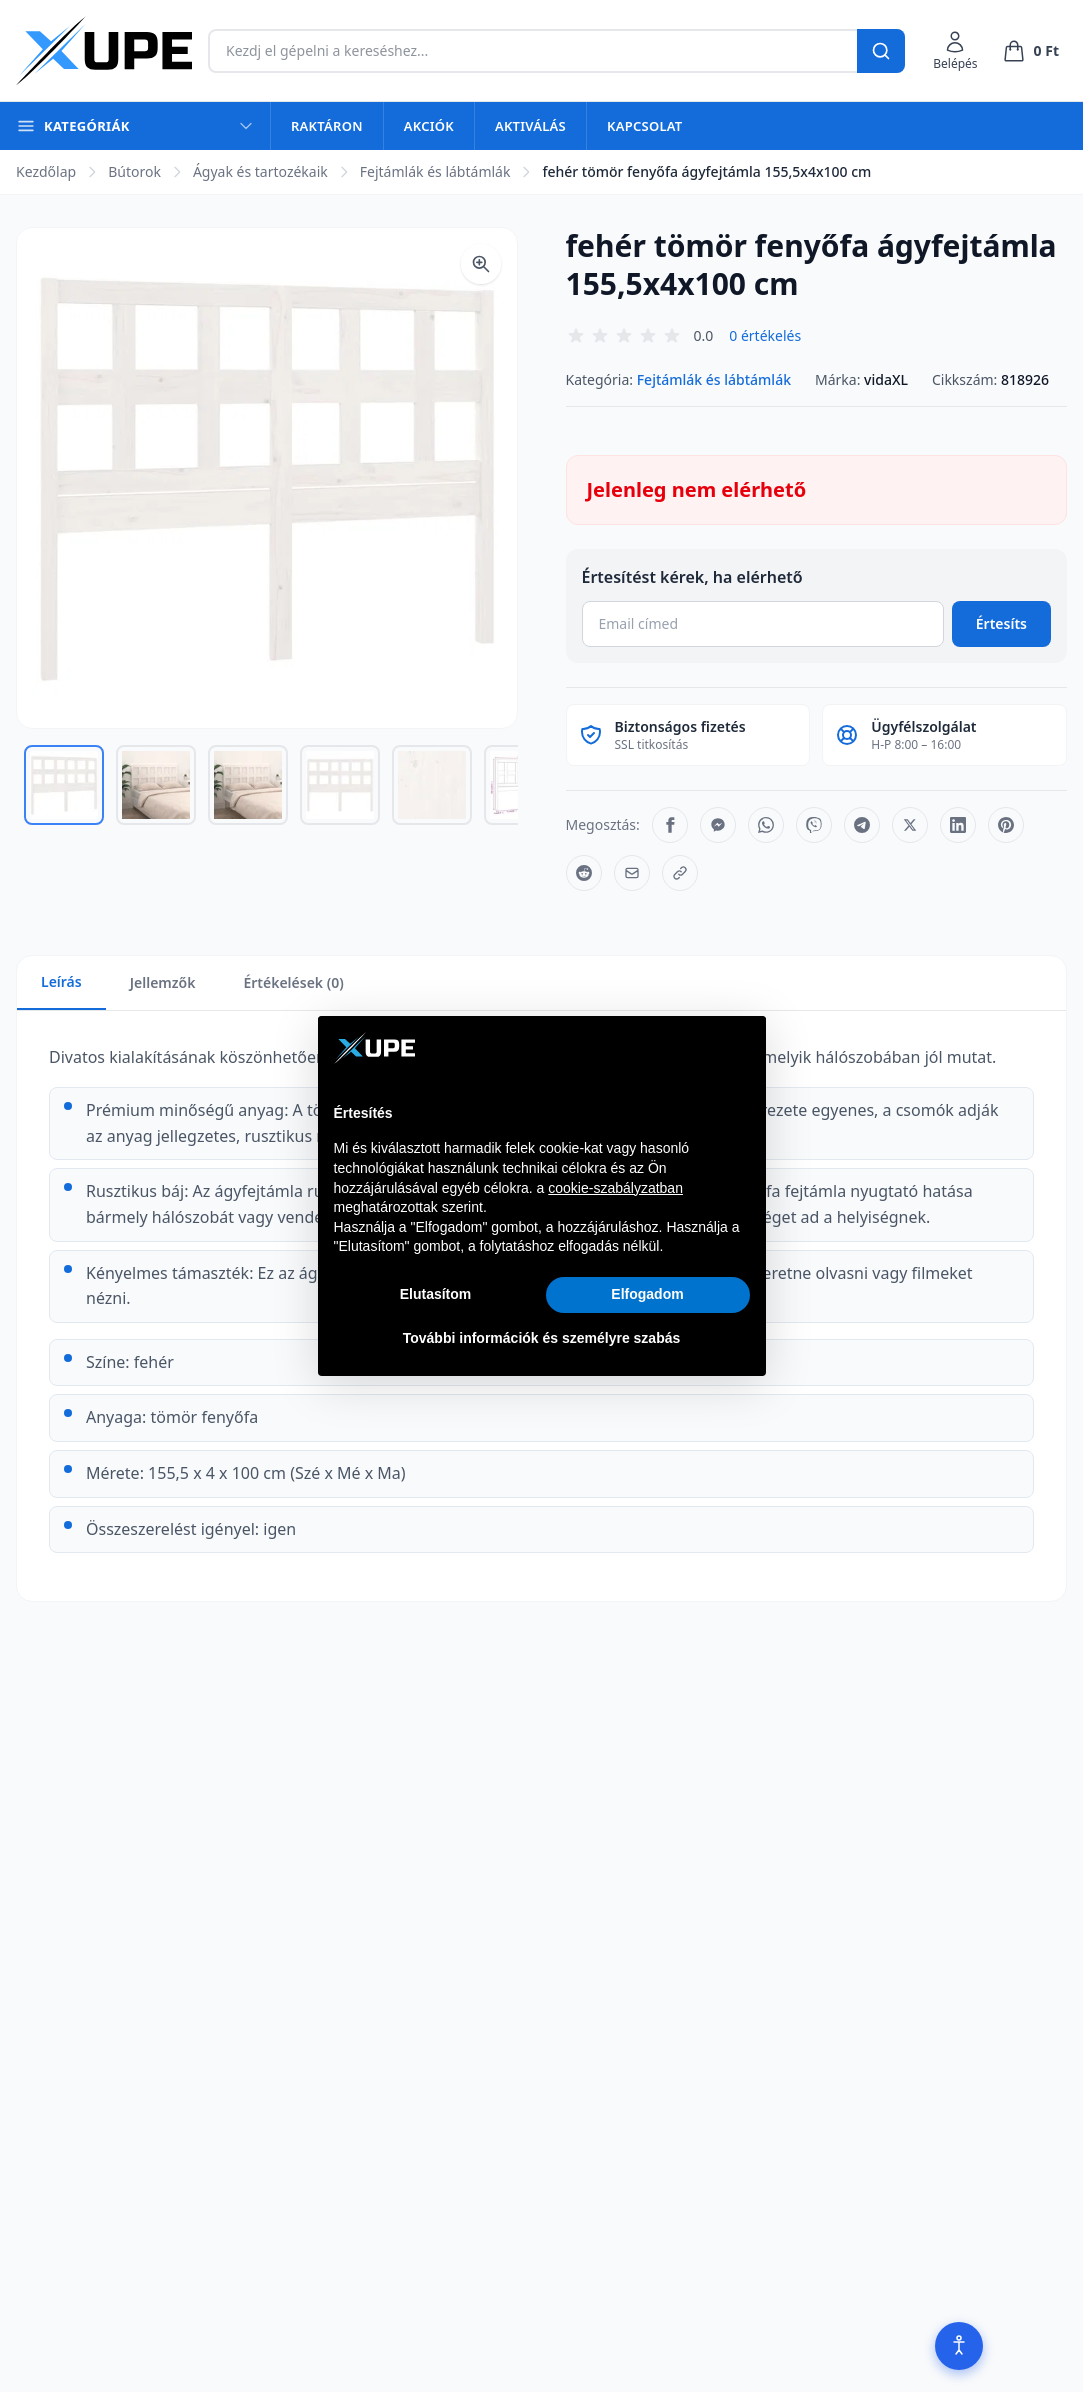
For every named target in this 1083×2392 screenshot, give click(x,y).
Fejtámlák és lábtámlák (435, 171)
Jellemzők (163, 982)
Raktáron (327, 126)
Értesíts (1001, 623)
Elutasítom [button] (436, 1294)
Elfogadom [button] (647, 1294)
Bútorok (134, 171)
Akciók (429, 126)
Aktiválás (530, 126)
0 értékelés (765, 335)
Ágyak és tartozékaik (260, 171)
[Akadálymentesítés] (959, 2346)
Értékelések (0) (293, 982)
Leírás (61, 981)
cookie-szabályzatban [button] (615, 1188)
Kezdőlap (46, 171)
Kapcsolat (644, 126)
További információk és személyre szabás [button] (542, 1338)
